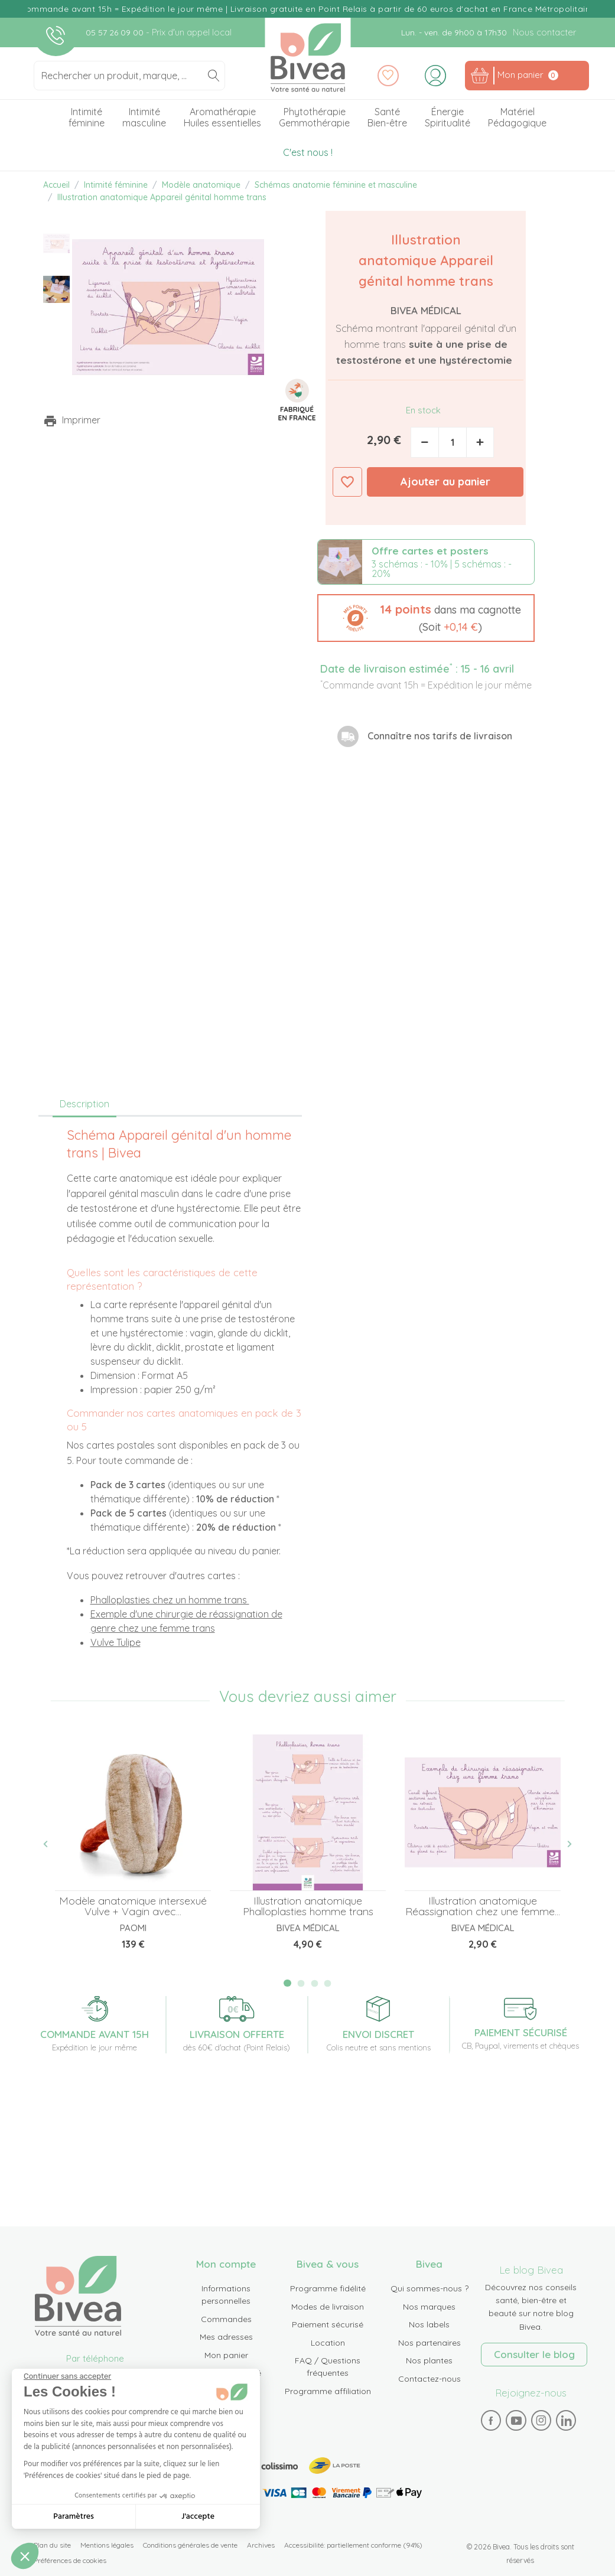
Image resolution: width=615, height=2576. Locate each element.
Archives (261, 2545)
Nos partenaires (429, 2342)
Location (328, 2342)
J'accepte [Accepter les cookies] (197, 2516)
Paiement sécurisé (327, 2324)
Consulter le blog (534, 2354)
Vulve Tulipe (115, 1642)
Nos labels (429, 2324)
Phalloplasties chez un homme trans (169, 1600)
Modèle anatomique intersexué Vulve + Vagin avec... (133, 1906)
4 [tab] (327, 1983)
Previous (52, 1844)
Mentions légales (107, 2545)
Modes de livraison (327, 2306)
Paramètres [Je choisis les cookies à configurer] (73, 2516)
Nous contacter (544, 32)
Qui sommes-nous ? (429, 2288)
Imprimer (81, 420)
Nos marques (429, 2306)
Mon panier (226, 2355)
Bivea (307, 57)
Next (563, 1844)
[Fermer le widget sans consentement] (67, 2376)
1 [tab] (287, 1983)
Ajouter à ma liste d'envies (347, 482)
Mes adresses (226, 2337)
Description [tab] (84, 1104)
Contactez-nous (429, 2378)
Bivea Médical (426, 310)
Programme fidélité (328, 2288)
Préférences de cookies (70, 2560)
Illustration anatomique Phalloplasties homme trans (308, 1906)
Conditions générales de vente (190, 2545)
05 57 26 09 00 (116, 32)
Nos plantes (429, 2360)
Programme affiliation (328, 2391)
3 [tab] (314, 1983)
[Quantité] (452, 442)
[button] (426, 618)
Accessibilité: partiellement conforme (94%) (353, 2545)
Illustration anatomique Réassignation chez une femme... (482, 1906)
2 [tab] (300, 1983)
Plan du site (52, 2545)
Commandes (226, 2319)
